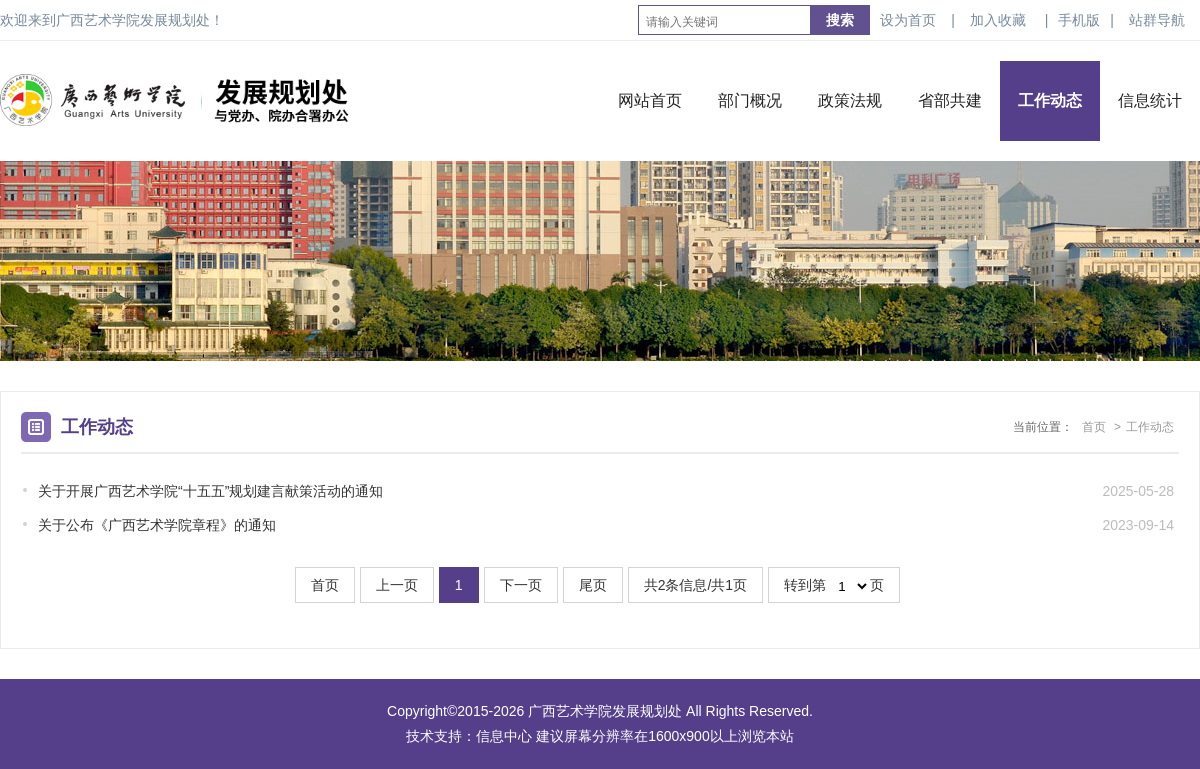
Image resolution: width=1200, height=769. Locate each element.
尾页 (593, 585)
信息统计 (1150, 100)
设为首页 (908, 20)
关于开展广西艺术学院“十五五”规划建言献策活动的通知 (210, 491)
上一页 (397, 585)
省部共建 (950, 100)
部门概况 (750, 100)
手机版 (1079, 20)
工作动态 (1050, 100)
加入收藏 (998, 20)
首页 (1094, 427)
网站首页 (650, 100)
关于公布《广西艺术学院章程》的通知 (157, 525)
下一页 (521, 585)
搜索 (840, 20)
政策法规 (850, 100)
